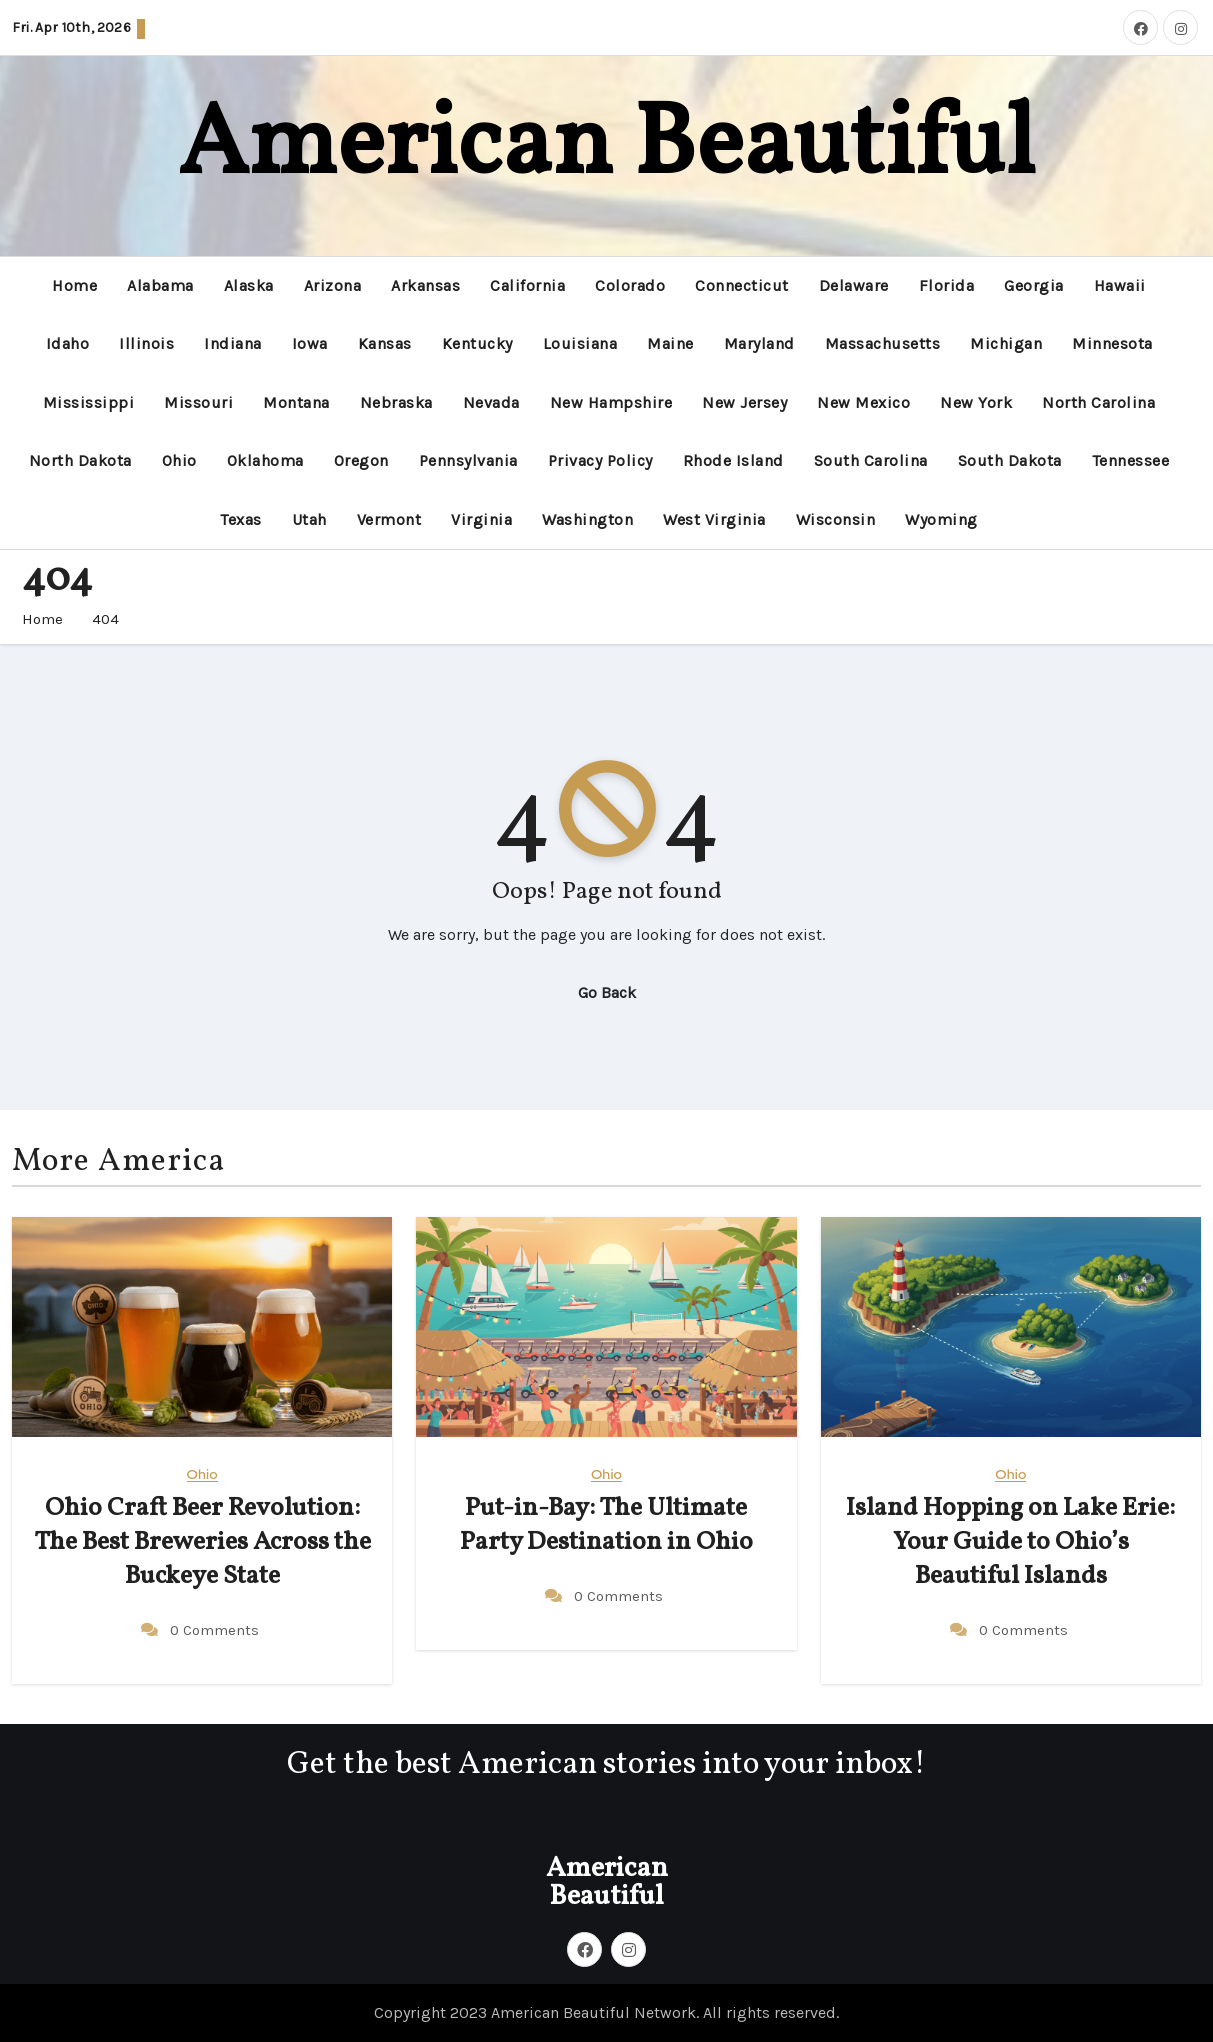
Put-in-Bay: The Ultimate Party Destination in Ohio (606, 1525)
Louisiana (580, 343)
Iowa (310, 343)
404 (105, 619)
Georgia (1034, 285)
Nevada (491, 402)
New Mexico (863, 402)
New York (976, 402)
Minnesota (1112, 343)
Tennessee (1131, 460)
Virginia (481, 519)
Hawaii (1120, 285)
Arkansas (425, 285)
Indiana (233, 343)
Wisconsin (836, 519)
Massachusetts (883, 343)
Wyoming (941, 519)
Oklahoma (265, 460)
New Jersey (744, 402)
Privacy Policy (600, 460)
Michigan (1006, 343)
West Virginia (714, 519)
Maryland (759, 343)
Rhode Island (733, 460)
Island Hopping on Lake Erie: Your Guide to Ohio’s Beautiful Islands (1010, 1542)
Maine (670, 343)
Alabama (160, 285)
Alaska (249, 285)
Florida (947, 285)
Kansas (385, 343)
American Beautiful (606, 147)
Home (74, 285)
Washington (587, 519)
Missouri (198, 402)
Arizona (333, 285)
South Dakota (1010, 460)
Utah (309, 519)
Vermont (389, 519)
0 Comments (214, 1630)
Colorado (630, 285)
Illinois (146, 343)
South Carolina (871, 460)
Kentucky (477, 343)
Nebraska (396, 402)
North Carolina (1098, 402)
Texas (241, 519)
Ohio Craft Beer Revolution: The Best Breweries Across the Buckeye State (202, 1542)
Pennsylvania (468, 460)
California (527, 285)
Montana (296, 402)
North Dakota (80, 460)
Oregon (361, 460)
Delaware (854, 285)
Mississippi (89, 402)
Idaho (68, 343)
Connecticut (742, 285)
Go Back (607, 992)
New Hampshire (611, 402)
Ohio (179, 460)
